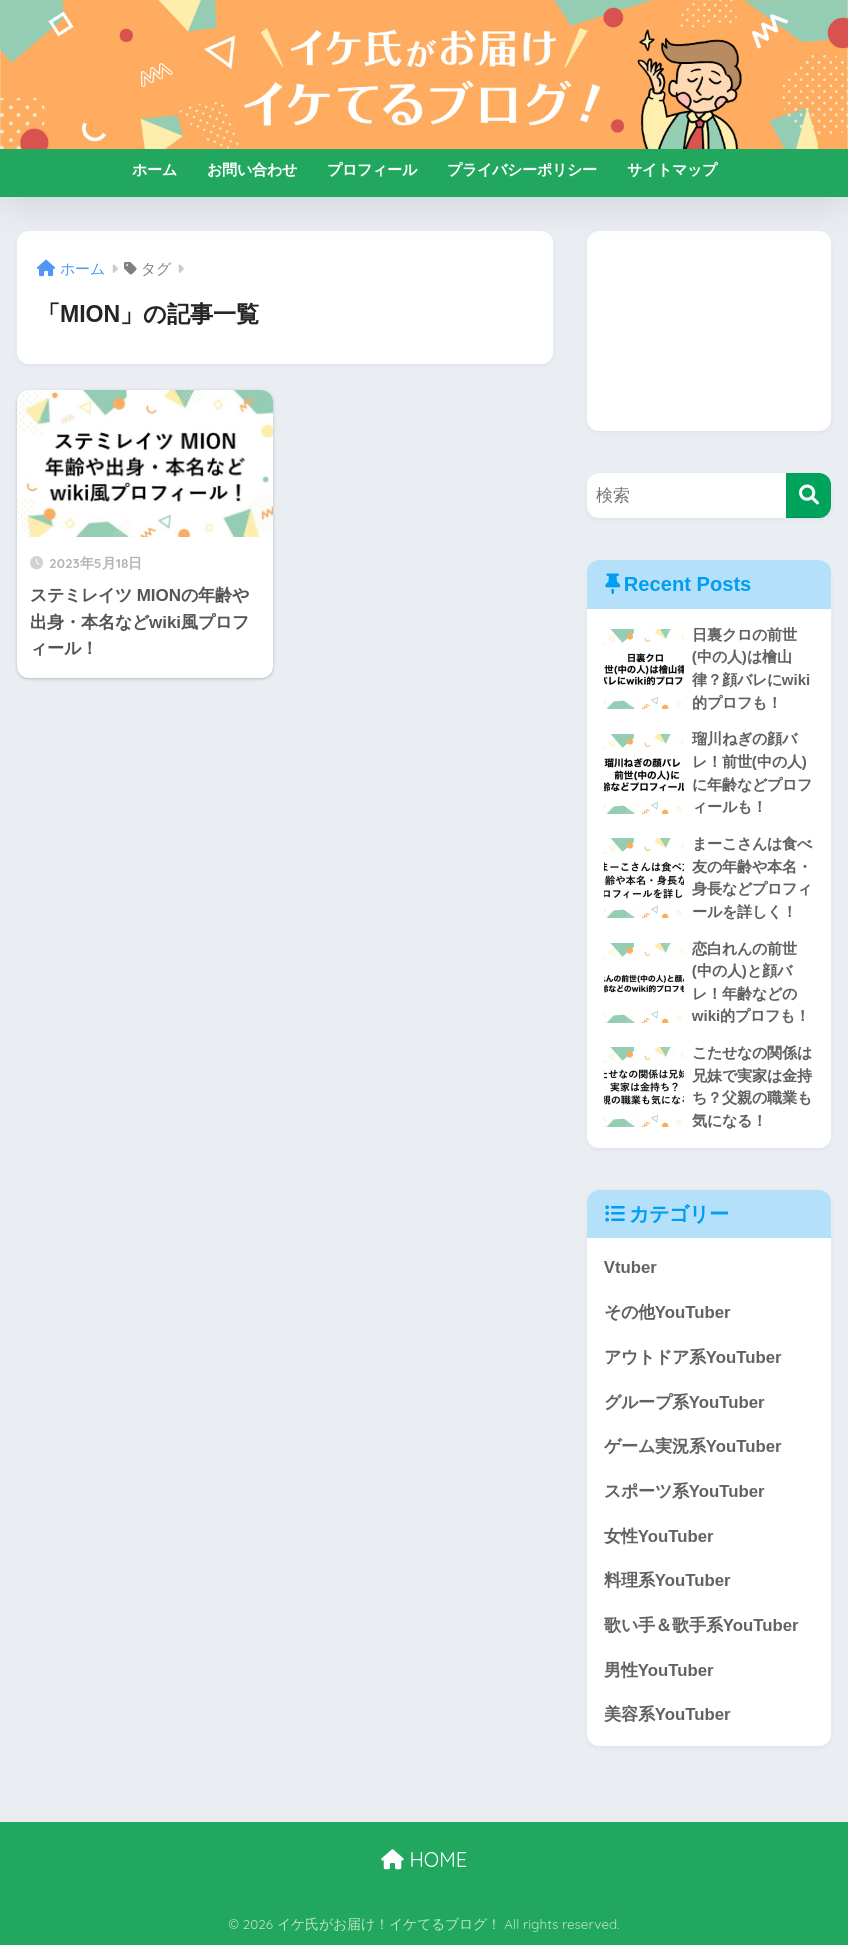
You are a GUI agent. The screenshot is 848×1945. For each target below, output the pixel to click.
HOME (424, 1859)
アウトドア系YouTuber (693, 1357)
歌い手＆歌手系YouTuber (701, 1625)
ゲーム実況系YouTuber (693, 1446)
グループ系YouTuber (684, 1402)
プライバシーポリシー (522, 169)
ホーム (154, 169)
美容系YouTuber (667, 1714)
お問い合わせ (252, 169)
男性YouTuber (659, 1670)
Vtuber (630, 1267)
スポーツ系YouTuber (684, 1491)
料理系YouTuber (667, 1580)
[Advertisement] (709, 331)
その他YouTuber (667, 1312)
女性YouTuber (659, 1536)
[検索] (808, 495)
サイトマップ (672, 169)
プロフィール (372, 169)
